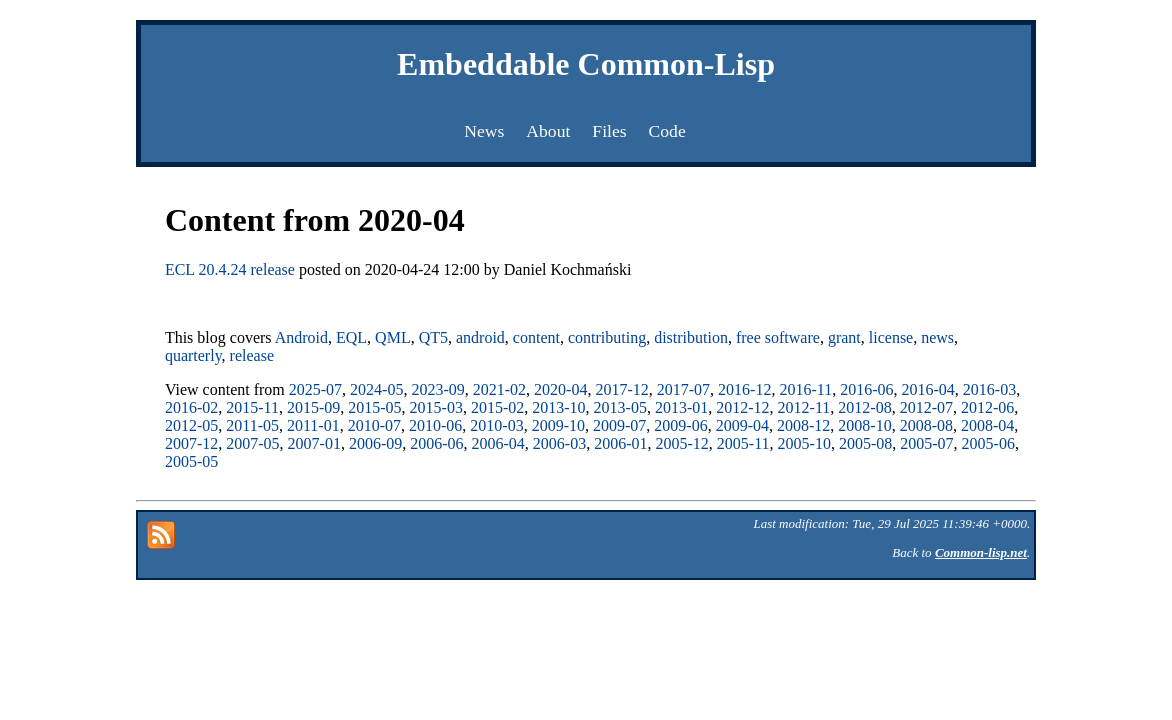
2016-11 (805, 389)
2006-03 (559, 443)
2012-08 (864, 407)
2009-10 (558, 425)
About (548, 131)
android (480, 337)
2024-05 (376, 389)
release (252, 355)
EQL (351, 337)
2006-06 (436, 443)
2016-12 (744, 389)
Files (609, 131)
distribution (691, 337)
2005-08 (865, 443)
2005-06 (988, 443)
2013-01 (681, 407)
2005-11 (743, 443)
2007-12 (191, 443)
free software (778, 337)
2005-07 (926, 443)
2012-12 (742, 407)
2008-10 (864, 425)
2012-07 (926, 407)
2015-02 (497, 407)
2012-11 (804, 407)
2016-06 (866, 389)
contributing (607, 337)
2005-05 (191, 461)
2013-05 (620, 407)
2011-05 (252, 425)
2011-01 (313, 425)
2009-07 (619, 425)
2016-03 (989, 389)
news (937, 337)
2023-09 (437, 389)
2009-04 (742, 425)
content (536, 337)
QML (393, 337)
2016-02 (191, 407)
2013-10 (558, 407)
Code (667, 131)
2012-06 (987, 407)
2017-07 (683, 389)
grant (844, 337)
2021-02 (499, 389)
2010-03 (496, 425)
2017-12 (621, 389)
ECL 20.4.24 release (230, 269)
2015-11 (252, 407)
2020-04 (560, 389)
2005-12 (682, 443)
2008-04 (987, 425)
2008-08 (926, 425)
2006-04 (498, 443)
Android (301, 337)
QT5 (433, 337)
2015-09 (313, 407)
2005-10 (804, 443)
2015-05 (374, 407)
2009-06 (680, 425)
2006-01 (620, 443)
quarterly (193, 355)
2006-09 (375, 443)
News (484, 131)
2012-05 (191, 425)
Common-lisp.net (981, 552)
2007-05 (252, 443)
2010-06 (435, 425)
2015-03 (436, 407)
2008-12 (803, 425)
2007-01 (314, 443)
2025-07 (315, 389)
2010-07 (374, 425)
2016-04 (927, 389)
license (891, 337)
